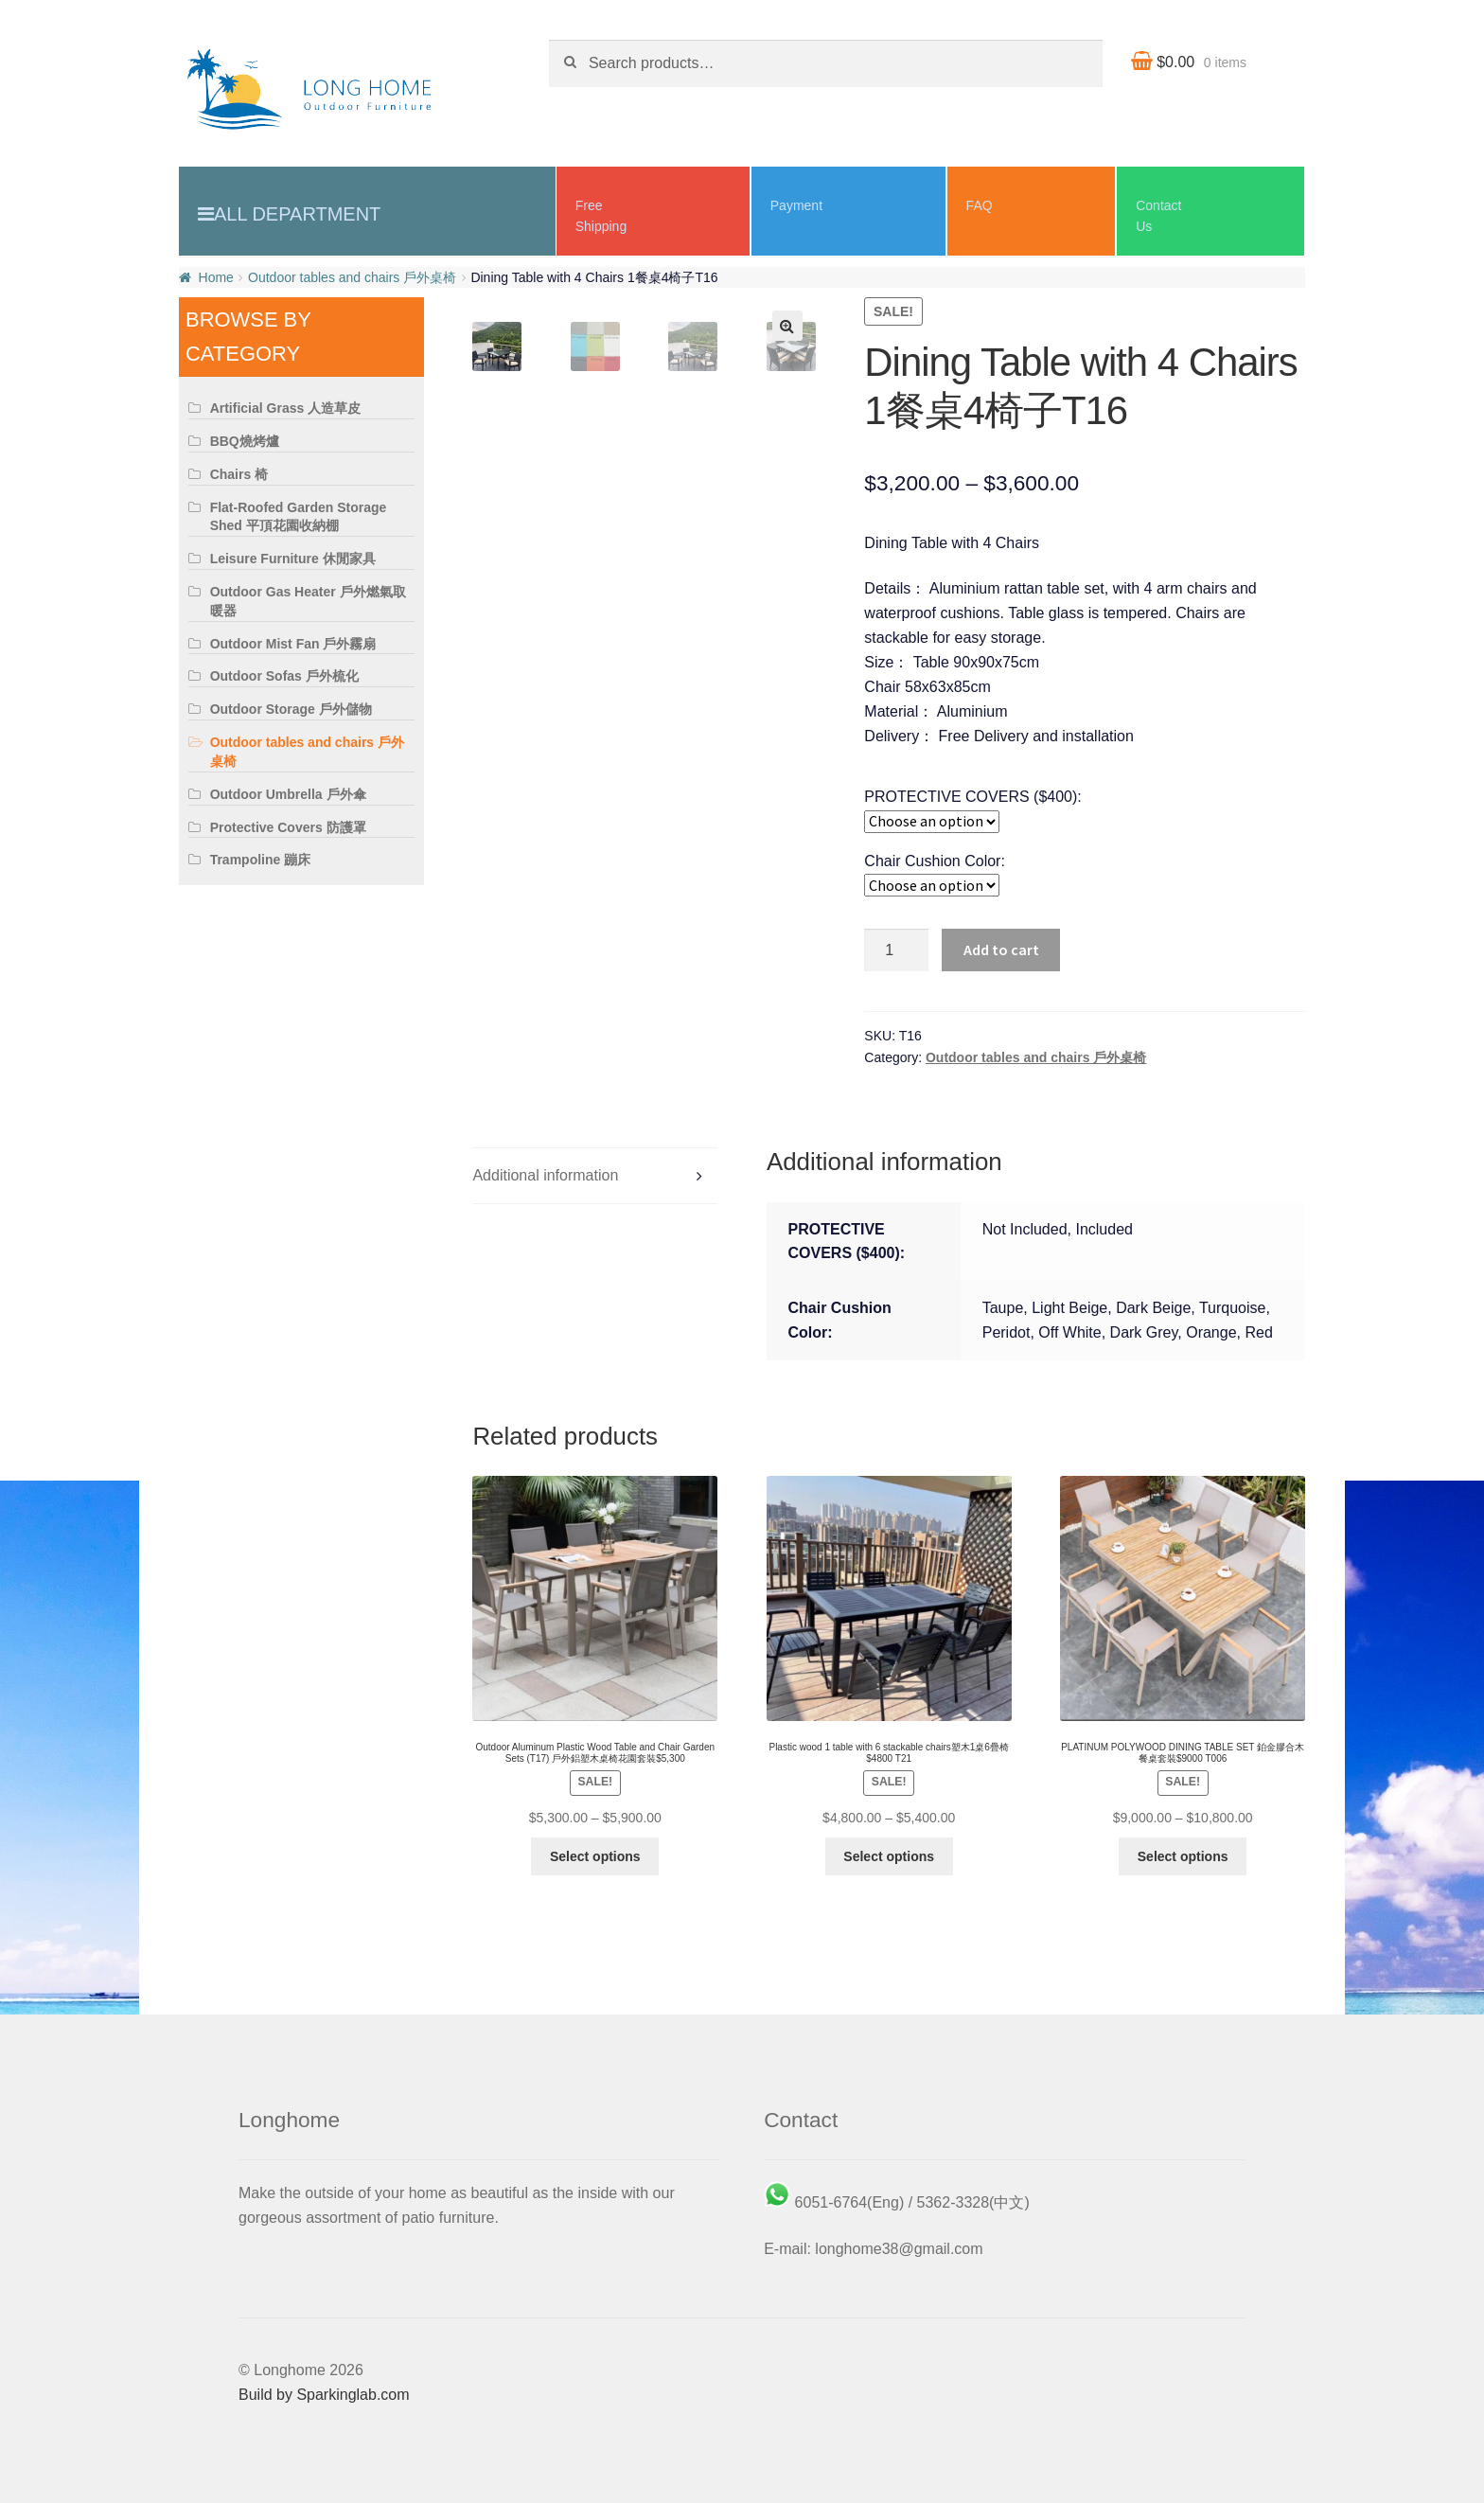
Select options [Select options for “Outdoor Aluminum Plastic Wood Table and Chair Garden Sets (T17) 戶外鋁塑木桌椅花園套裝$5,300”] (595, 1856)
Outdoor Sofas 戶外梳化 (284, 675)
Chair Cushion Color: (934, 861)
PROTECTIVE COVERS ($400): (972, 797)
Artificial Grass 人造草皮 (286, 408)
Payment (796, 205)
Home (216, 277)
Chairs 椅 (239, 474)
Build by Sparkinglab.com (324, 2395)
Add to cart (1001, 949)
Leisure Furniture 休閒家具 (293, 558)
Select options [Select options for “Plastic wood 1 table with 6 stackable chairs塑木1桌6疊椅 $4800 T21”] (888, 1856)
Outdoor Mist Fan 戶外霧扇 (293, 643)
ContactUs (1158, 216)
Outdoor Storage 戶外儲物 (291, 709)
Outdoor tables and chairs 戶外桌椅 (352, 277)
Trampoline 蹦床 (260, 859)
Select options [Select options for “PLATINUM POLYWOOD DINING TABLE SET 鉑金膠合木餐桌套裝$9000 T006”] (1183, 1856)
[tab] (594, 1176)
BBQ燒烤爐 (244, 441)
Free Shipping (601, 216)
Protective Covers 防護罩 (288, 827)
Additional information (545, 1175)
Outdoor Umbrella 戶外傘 (288, 794)
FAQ (979, 205)
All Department (297, 214)
